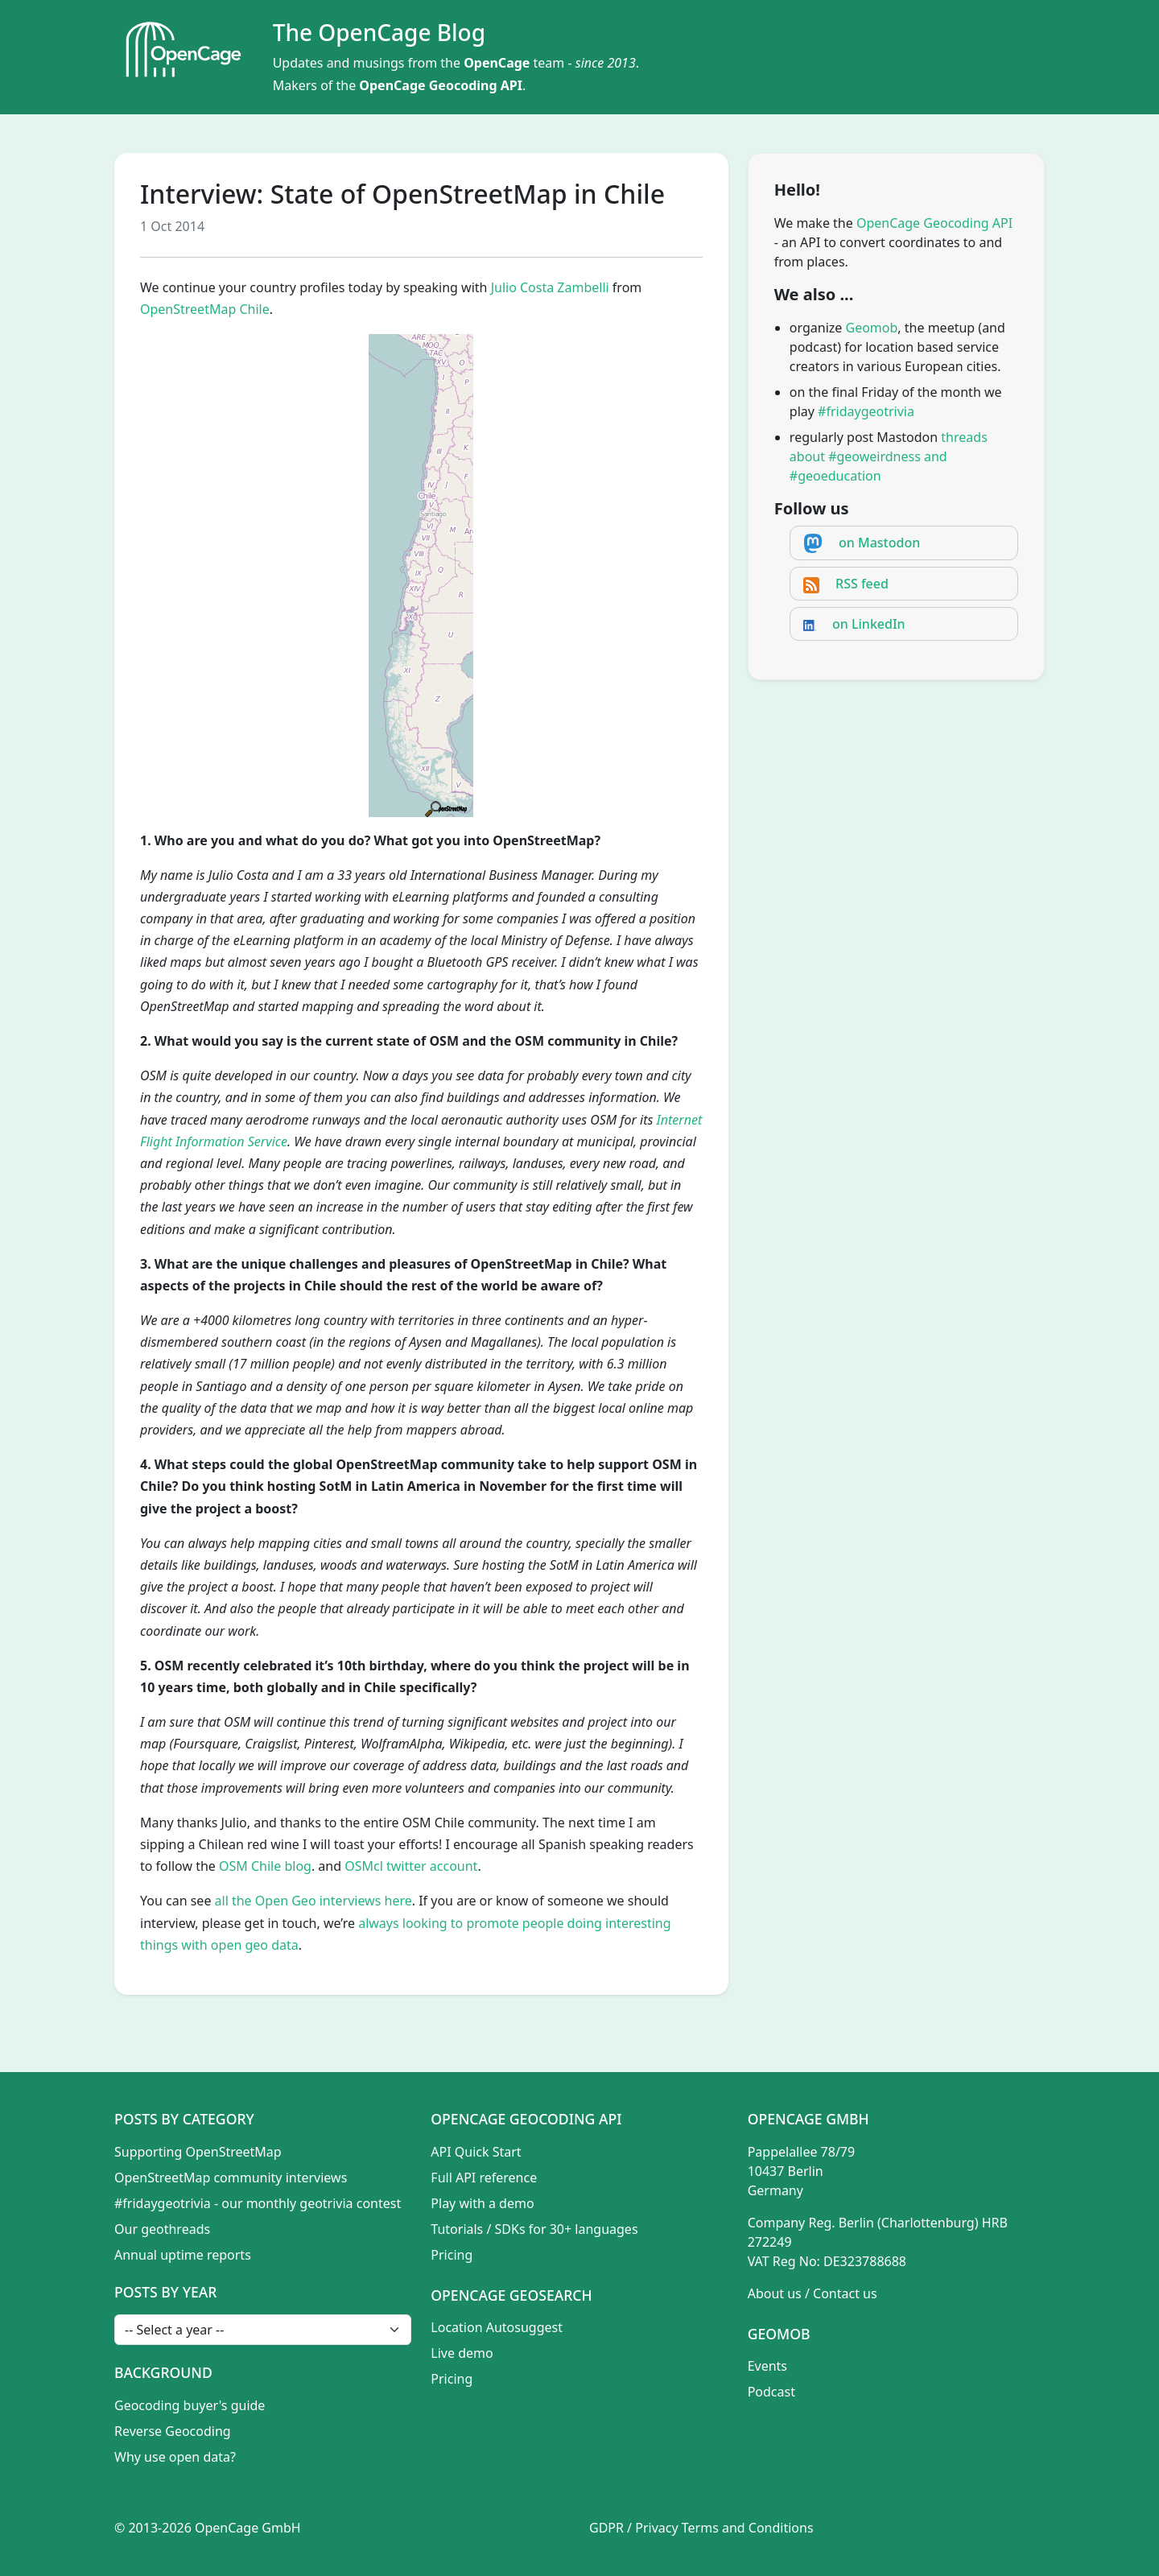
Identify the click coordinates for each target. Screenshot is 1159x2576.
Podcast (771, 2392)
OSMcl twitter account (410, 1866)
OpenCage (497, 63)
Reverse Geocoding (172, 2431)
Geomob (872, 327)
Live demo (462, 2353)
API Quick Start (476, 2152)
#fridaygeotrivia (866, 411)
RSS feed (862, 583)
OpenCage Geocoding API (440, 85)
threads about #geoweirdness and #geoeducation (889, 456)
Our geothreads (162, 2229)
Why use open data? (175, 2457)
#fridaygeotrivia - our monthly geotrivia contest (257, 2203)
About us (775, 2293)
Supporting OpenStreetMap (198, 2152)
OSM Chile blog (265, 1866)
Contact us (845, 2293)
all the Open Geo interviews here (313, 1900)
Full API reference (484, 2177)
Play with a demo (482, 2203)
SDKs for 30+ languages (566, 2229)
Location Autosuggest (497, 2327)
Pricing (451, 2255)
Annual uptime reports (182, 2255)
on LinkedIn (868, 624)
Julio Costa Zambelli (550, 287)
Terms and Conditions (748, 2528)
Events (767, 2366)
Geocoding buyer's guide (189, 2405)
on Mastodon (879, 542)
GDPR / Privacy (633, 2528)
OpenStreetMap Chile (205, 309)
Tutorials (457, 2229)
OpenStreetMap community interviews (230, 2177)
